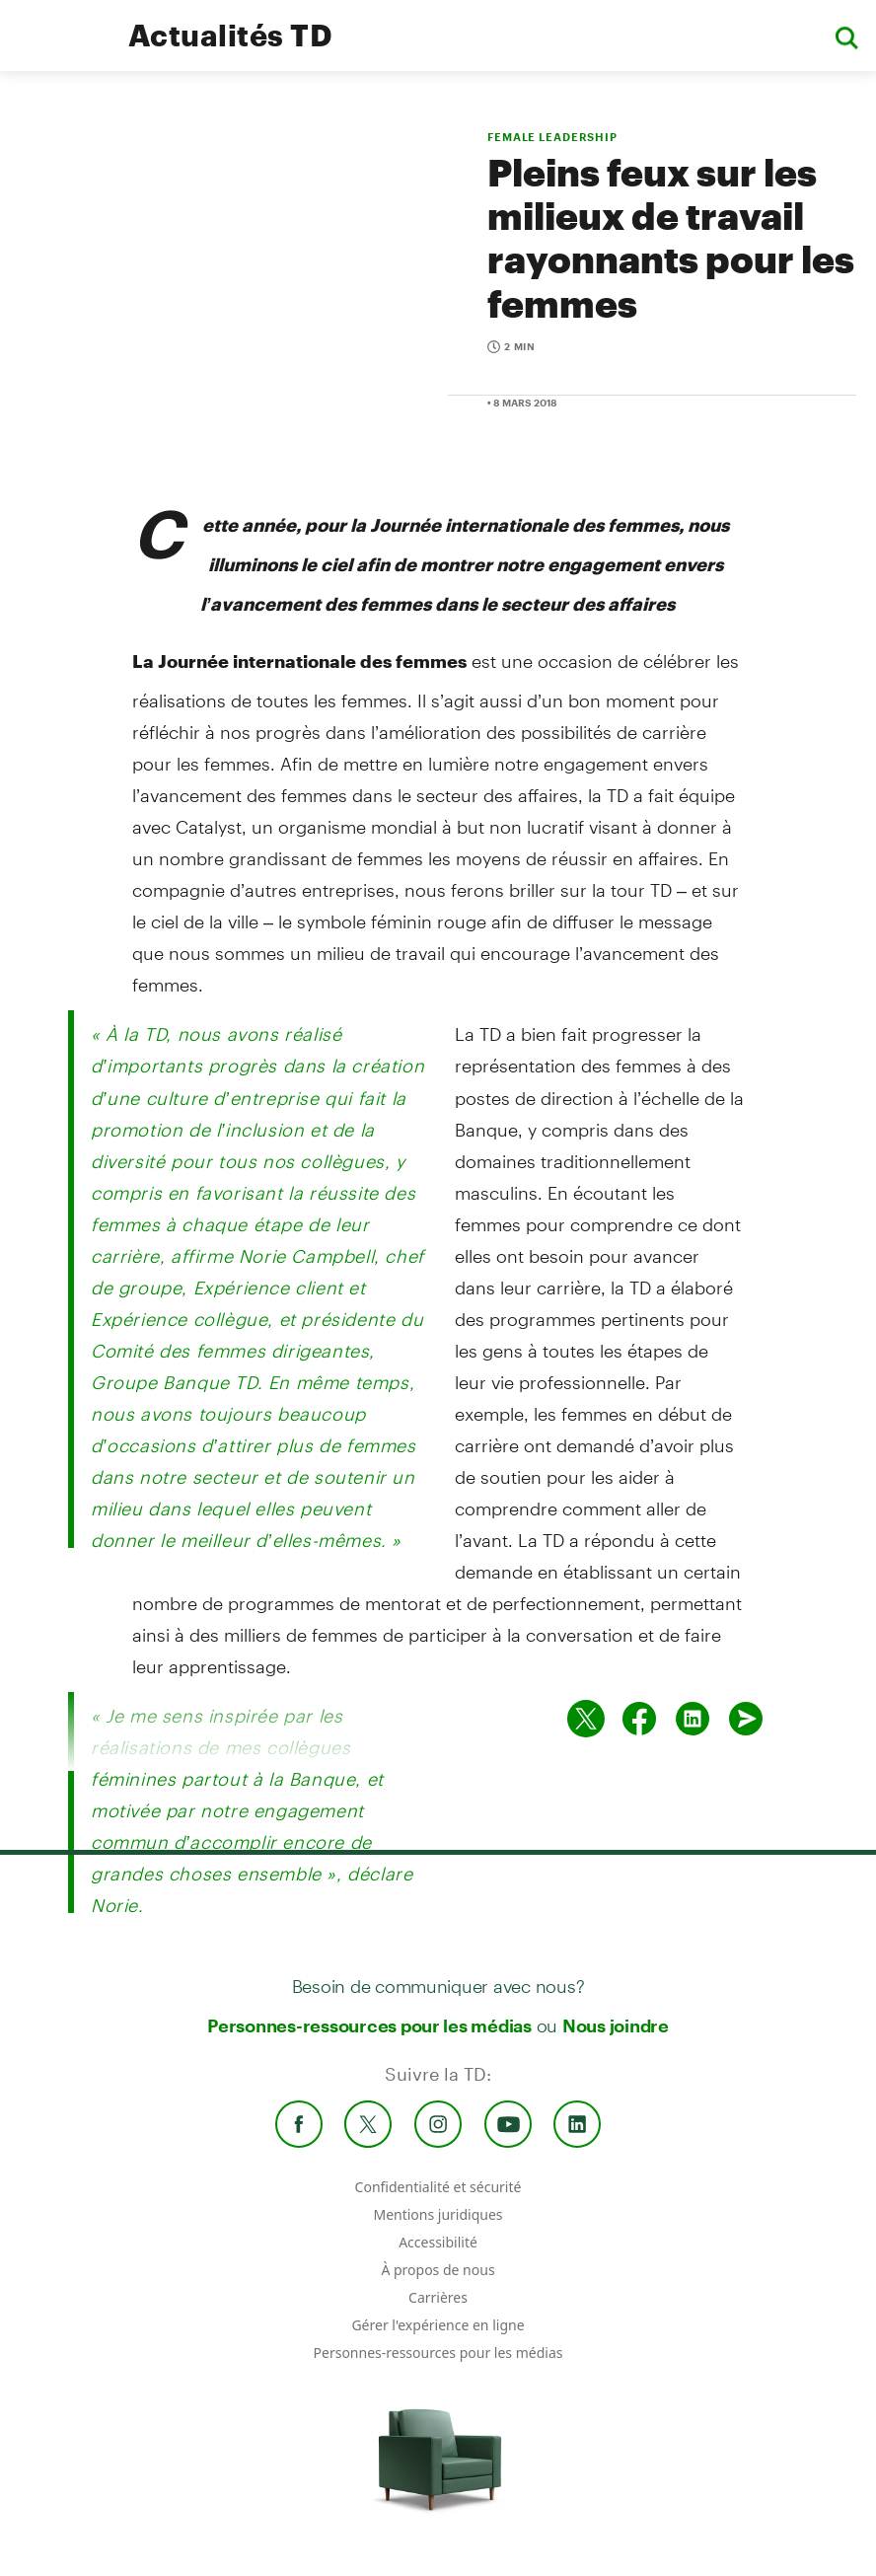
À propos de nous (437, 2269)
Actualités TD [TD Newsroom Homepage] (230, 35)
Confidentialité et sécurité (438, 2186)
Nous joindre (615, 2025)
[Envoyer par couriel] (745, 1718)
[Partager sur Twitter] (586, 1718)
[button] (846, 36)
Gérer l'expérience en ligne (437, 2325)
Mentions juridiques (437, 2214)
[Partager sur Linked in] (692, 1718)
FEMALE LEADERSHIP (552, 136)
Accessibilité (438, 2242)
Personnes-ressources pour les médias (369, 2025)
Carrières (438, 2297)
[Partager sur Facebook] (639, 1718)
